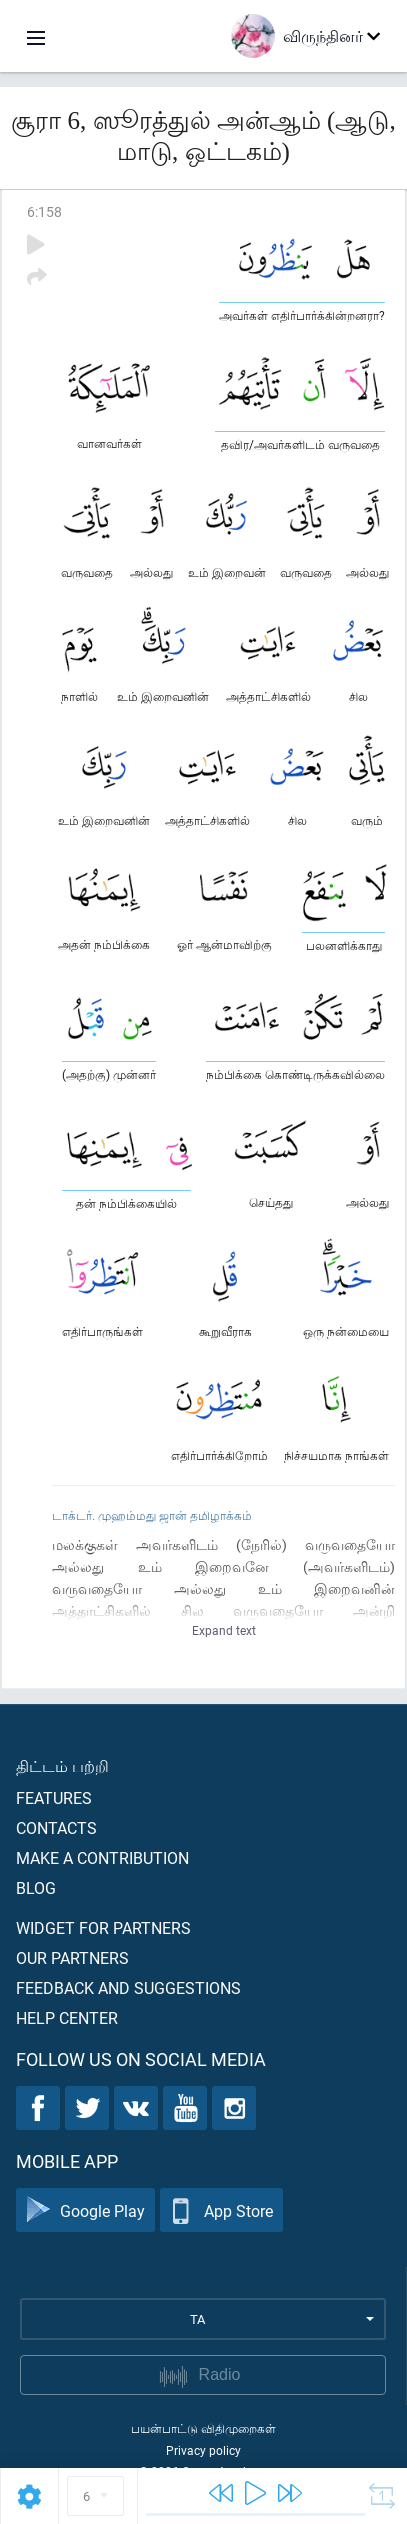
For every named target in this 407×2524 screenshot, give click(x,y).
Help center (67, 2017)
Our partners (72, 1957)
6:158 (44, 211)
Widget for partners (103, 1927)
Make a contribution (102, 1857)
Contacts (56, 1827)
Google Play (85, 2210)
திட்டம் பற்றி (62, 1765)
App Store (221, 2210)
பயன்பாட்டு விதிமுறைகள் (203, 2428)
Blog (36, 1887)
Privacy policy (203, 2450)
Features (54, 1797)
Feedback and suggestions (128, 1987)
